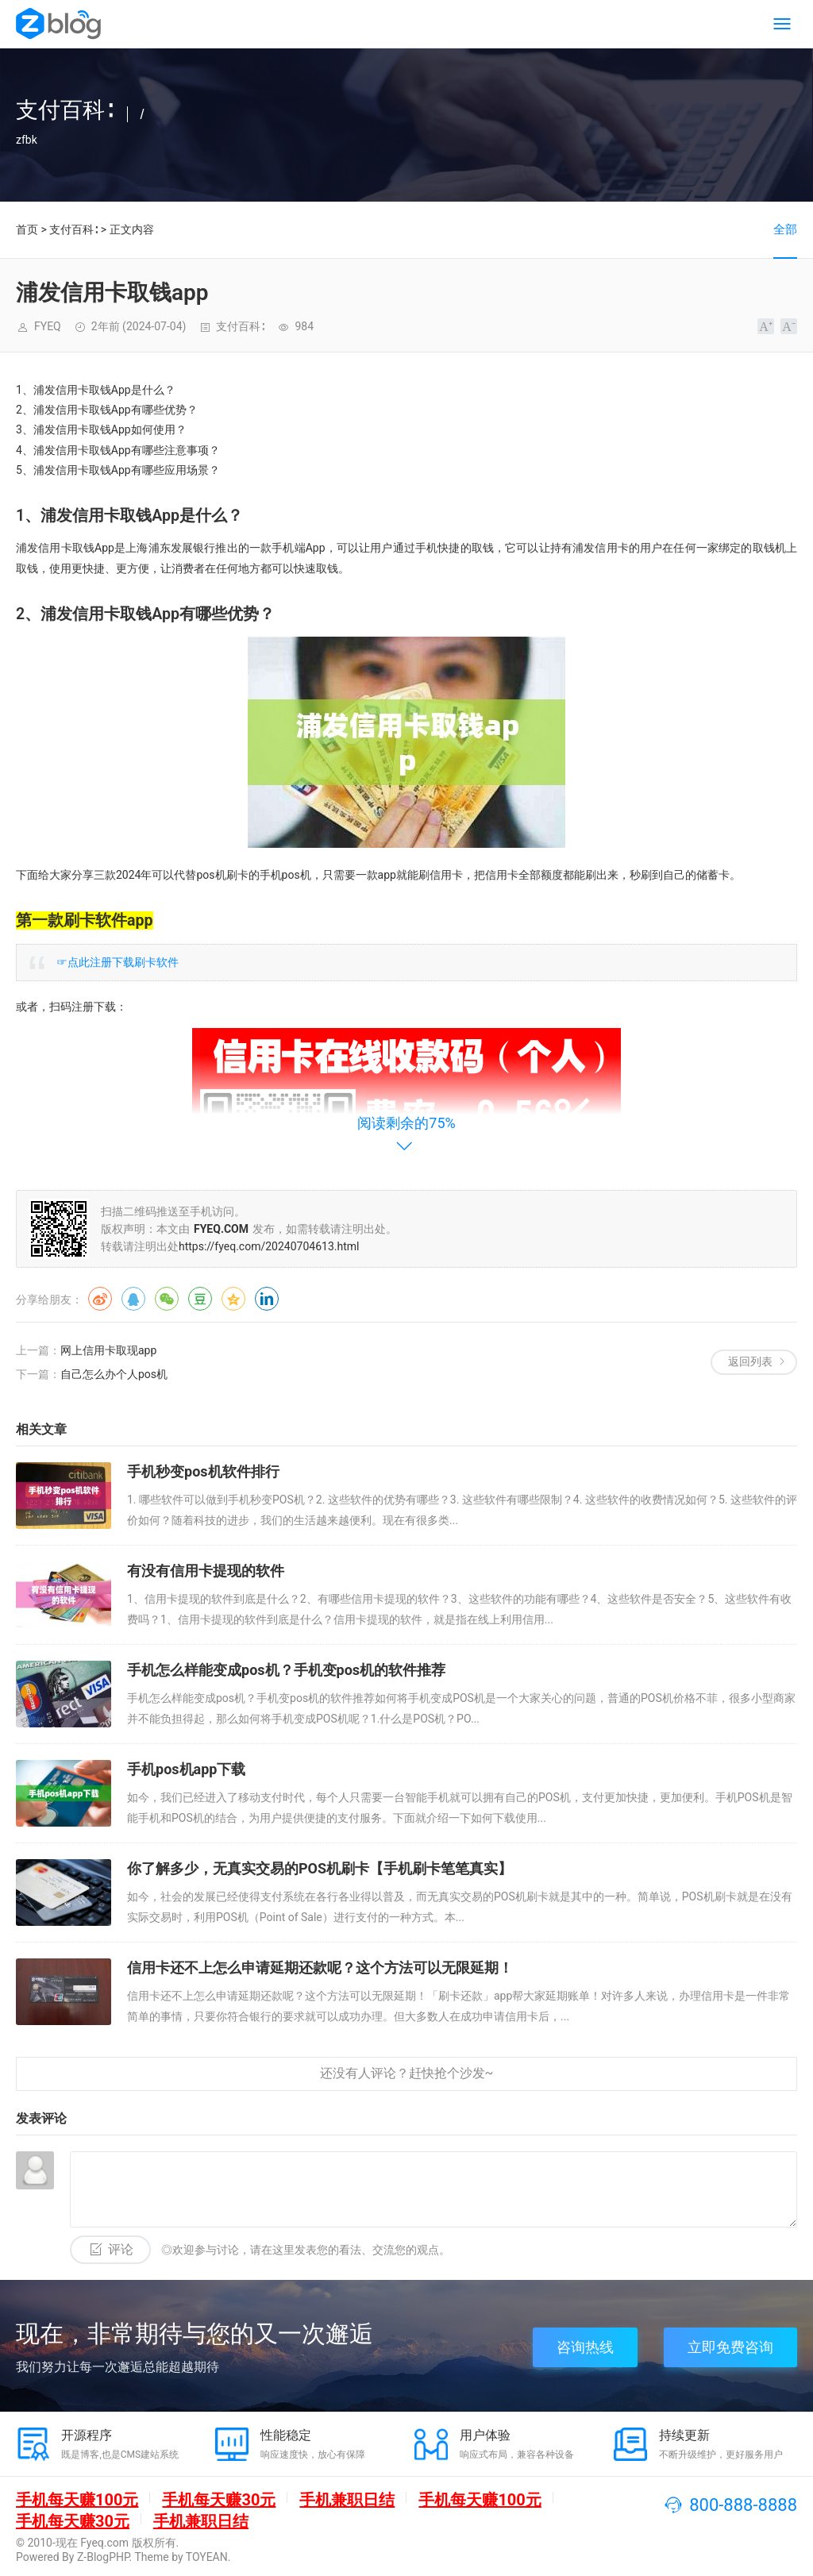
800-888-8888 (743, 2505)
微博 (100, 1299)
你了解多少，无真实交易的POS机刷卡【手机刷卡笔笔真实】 (319, 1868)
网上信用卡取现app (108, 1350)
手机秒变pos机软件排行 (203, 1471)
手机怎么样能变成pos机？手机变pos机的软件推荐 (286, 1670)
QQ (133, 1299)
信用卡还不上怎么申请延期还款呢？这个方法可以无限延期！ (320, 1967)
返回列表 (750, 1361)
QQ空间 (233, 1299)
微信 (167, 1299)
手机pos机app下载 (186, 1769)
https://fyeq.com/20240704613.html (269, 1246)
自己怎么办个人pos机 (114, 1374)
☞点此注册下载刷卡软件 (117, 962)
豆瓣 (200, 1299)
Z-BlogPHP (103, 2557)
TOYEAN (207, 2557)
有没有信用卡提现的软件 (205, 1570)
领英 (267, 1299)
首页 (27, 229)
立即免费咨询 (730, 2347)
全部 (785, 229)
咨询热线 (585, 2347)
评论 (120, 2249)
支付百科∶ (73, 229)
